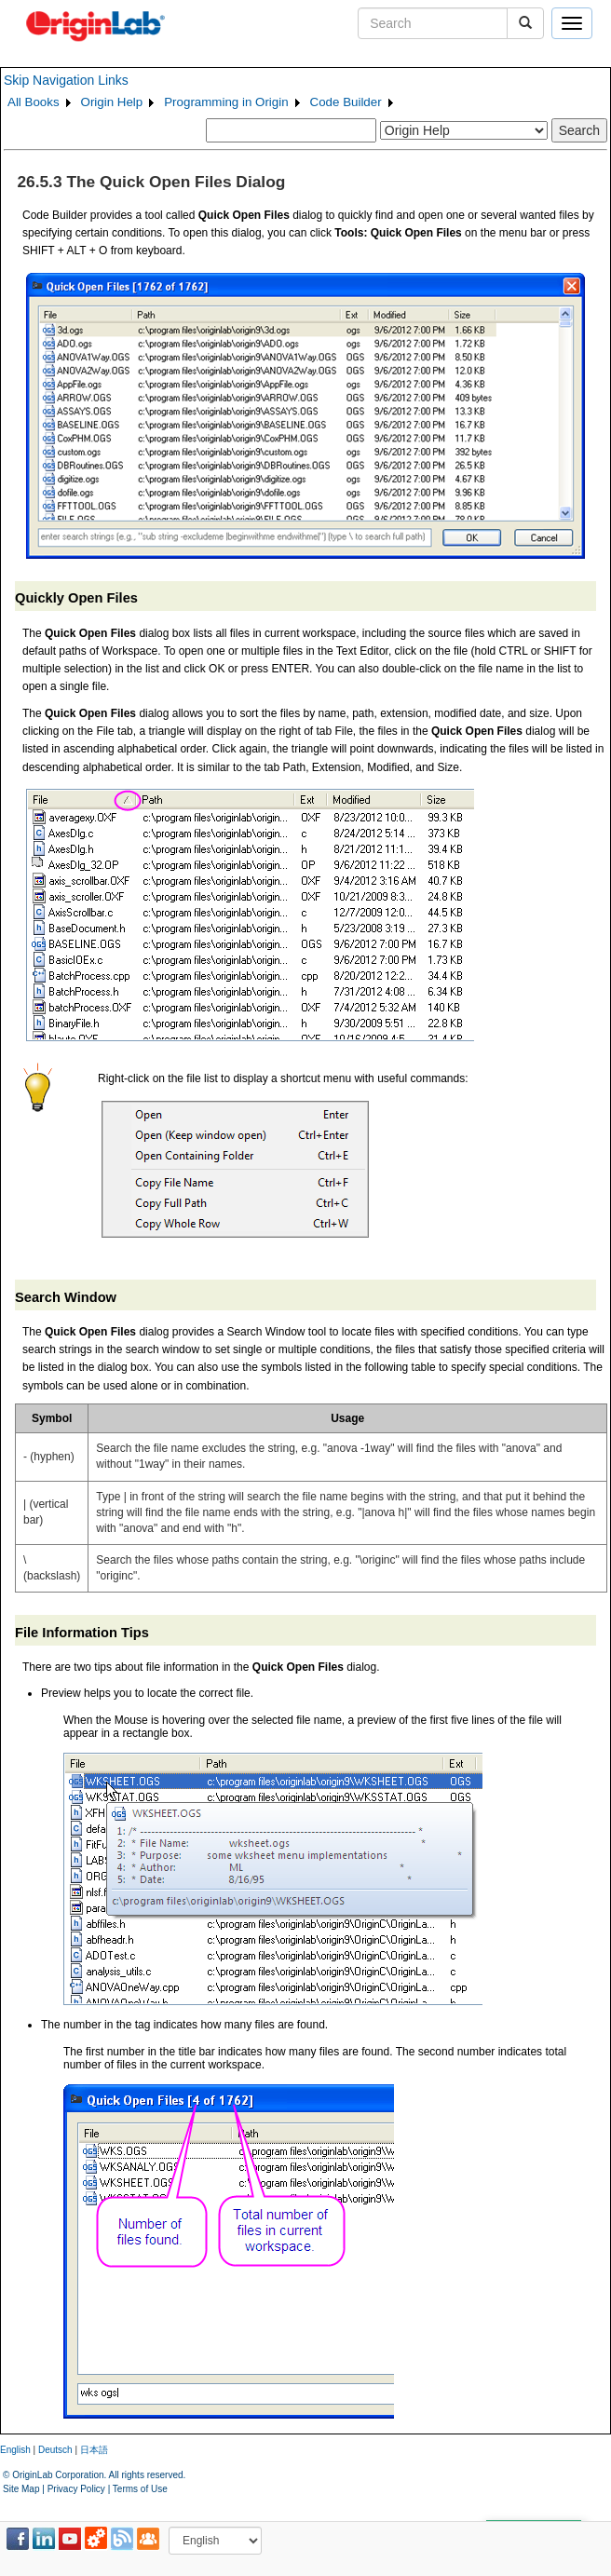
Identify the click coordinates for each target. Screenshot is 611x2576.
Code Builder (346, 102)
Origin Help (112, 102)
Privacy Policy (76, 2489)
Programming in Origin (226, 102)
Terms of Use (140, 2489)
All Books (33, 102)
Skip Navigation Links (66, 80)
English (15, 2450)
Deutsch (55, 2450)
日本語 (94, 2450)
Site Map (21, 2489)
